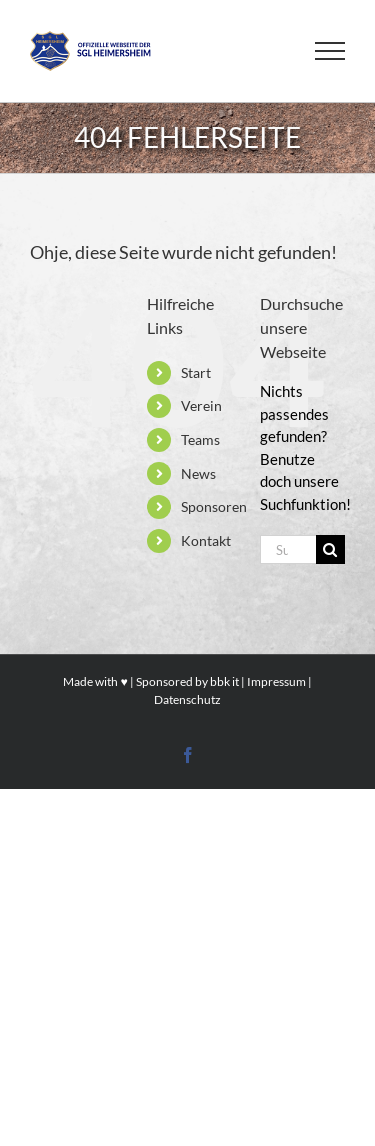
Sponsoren (214, 506)
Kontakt (206, 540)
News (198, 473)
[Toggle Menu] (330, 51)
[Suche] (330, 549)
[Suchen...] (288, 549)
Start (196, 372)
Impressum (276, 681)
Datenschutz (187, 699)
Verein (201, 405)
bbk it (224, 681)
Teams (200, 439)
